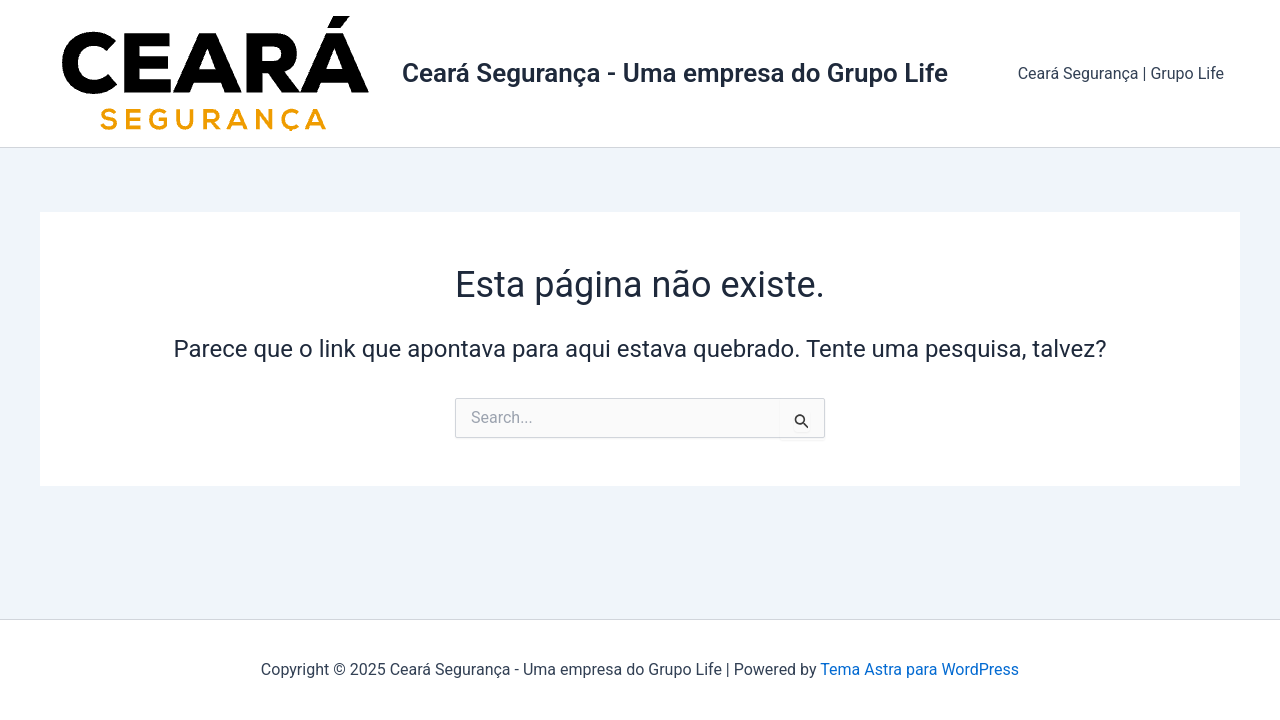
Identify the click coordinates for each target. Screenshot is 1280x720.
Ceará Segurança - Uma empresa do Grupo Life (675, 73)
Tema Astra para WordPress (919, 669)
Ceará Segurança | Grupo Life (1121, 73)
